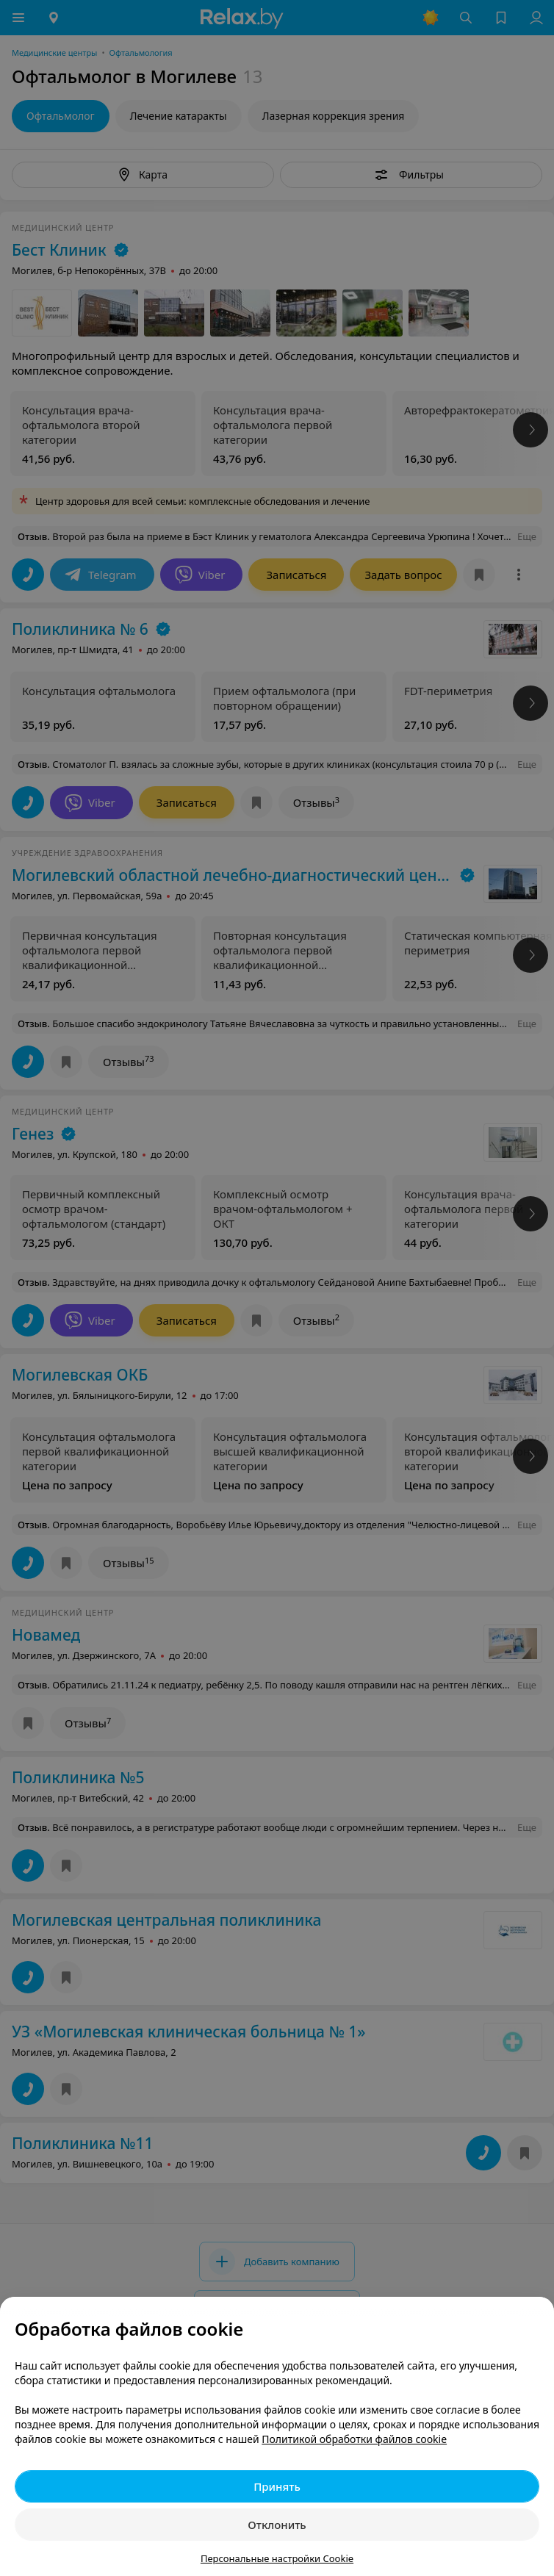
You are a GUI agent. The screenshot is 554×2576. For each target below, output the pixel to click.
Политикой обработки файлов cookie (354, 2439)
